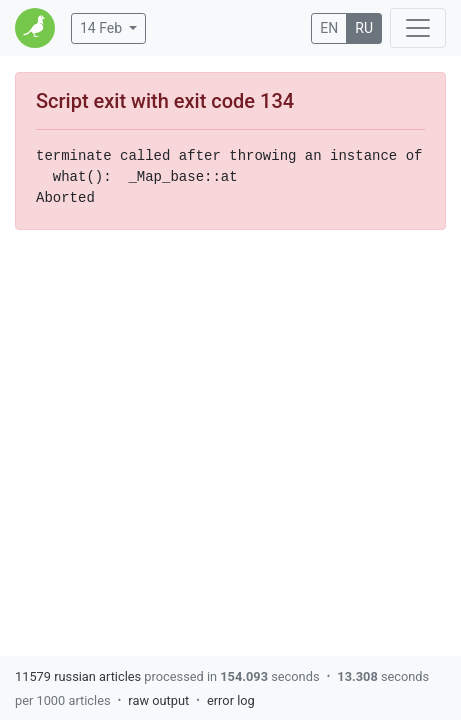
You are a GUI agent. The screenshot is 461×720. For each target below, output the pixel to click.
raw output (158, 700)
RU (364, 28)
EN (329, 28)
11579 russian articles (78, 676)
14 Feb (101, 28)
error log (231, 700)
